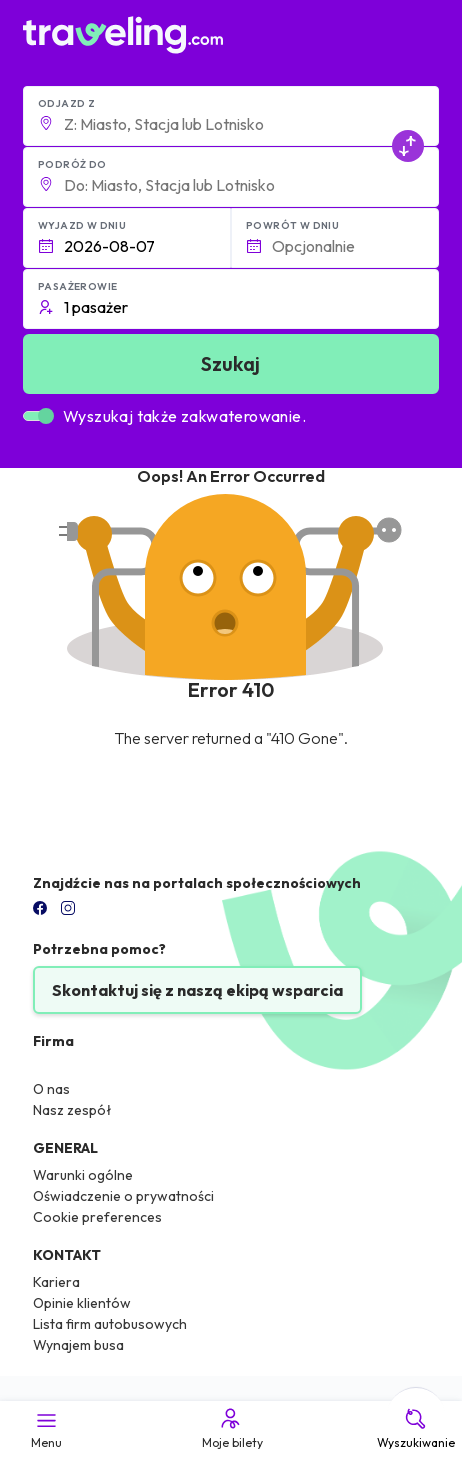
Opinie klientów (82, 1303)
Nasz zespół (72, 1110)
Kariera (56, 1282)
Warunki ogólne (83, 1175)
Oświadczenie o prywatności (123, 1196)
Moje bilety (231, 1428)
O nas (51, 1089)
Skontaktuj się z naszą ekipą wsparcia (197, 990)
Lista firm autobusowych (110, 1324)
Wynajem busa (78, 1345)
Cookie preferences (97, 1217)
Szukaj (230, 363)
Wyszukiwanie (416, 1428)
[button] (231, 116)
